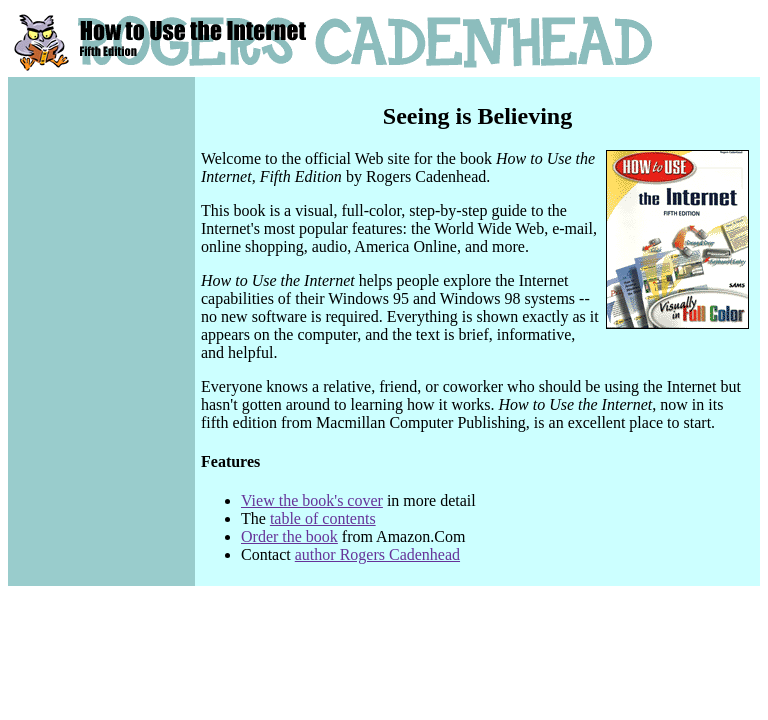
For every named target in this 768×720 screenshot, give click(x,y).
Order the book (289, 536)
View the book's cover (312, 500)
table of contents (323, 518)
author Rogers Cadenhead (377, 554)
